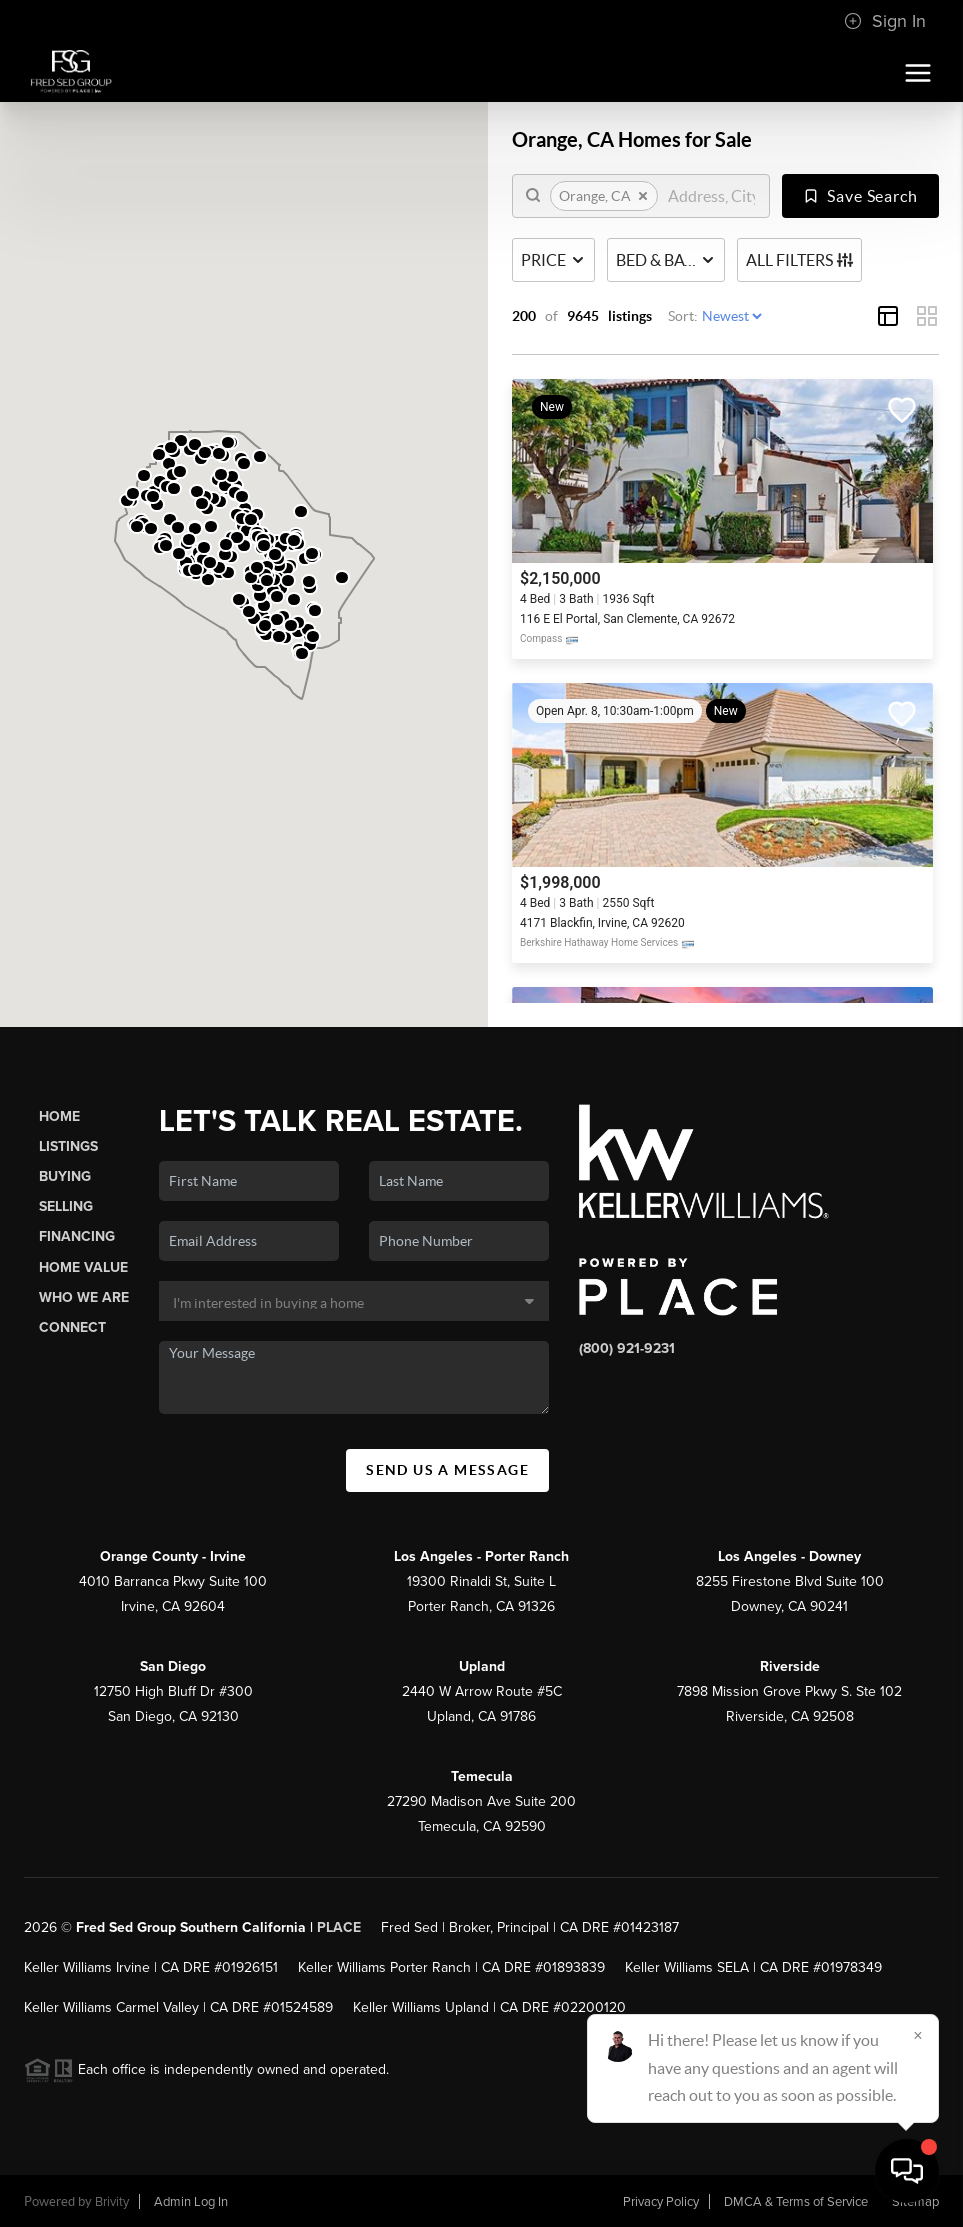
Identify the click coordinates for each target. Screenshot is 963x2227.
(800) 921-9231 (627, 1348)
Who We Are (84, 1297)
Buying (65, 1176)
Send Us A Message (447, 1470)
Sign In (885, 21)
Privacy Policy (661, 2202)
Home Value (83, 1267)
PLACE (339, 1927)
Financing (77, 1236)
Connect (72, 1327)
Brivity (112, 2202)
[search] (711, 196)
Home (59, 1116)
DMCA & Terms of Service (796, 2202)
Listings (68, 1146)
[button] (144, 475)
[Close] (918, 2035)
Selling (66, 1206)
